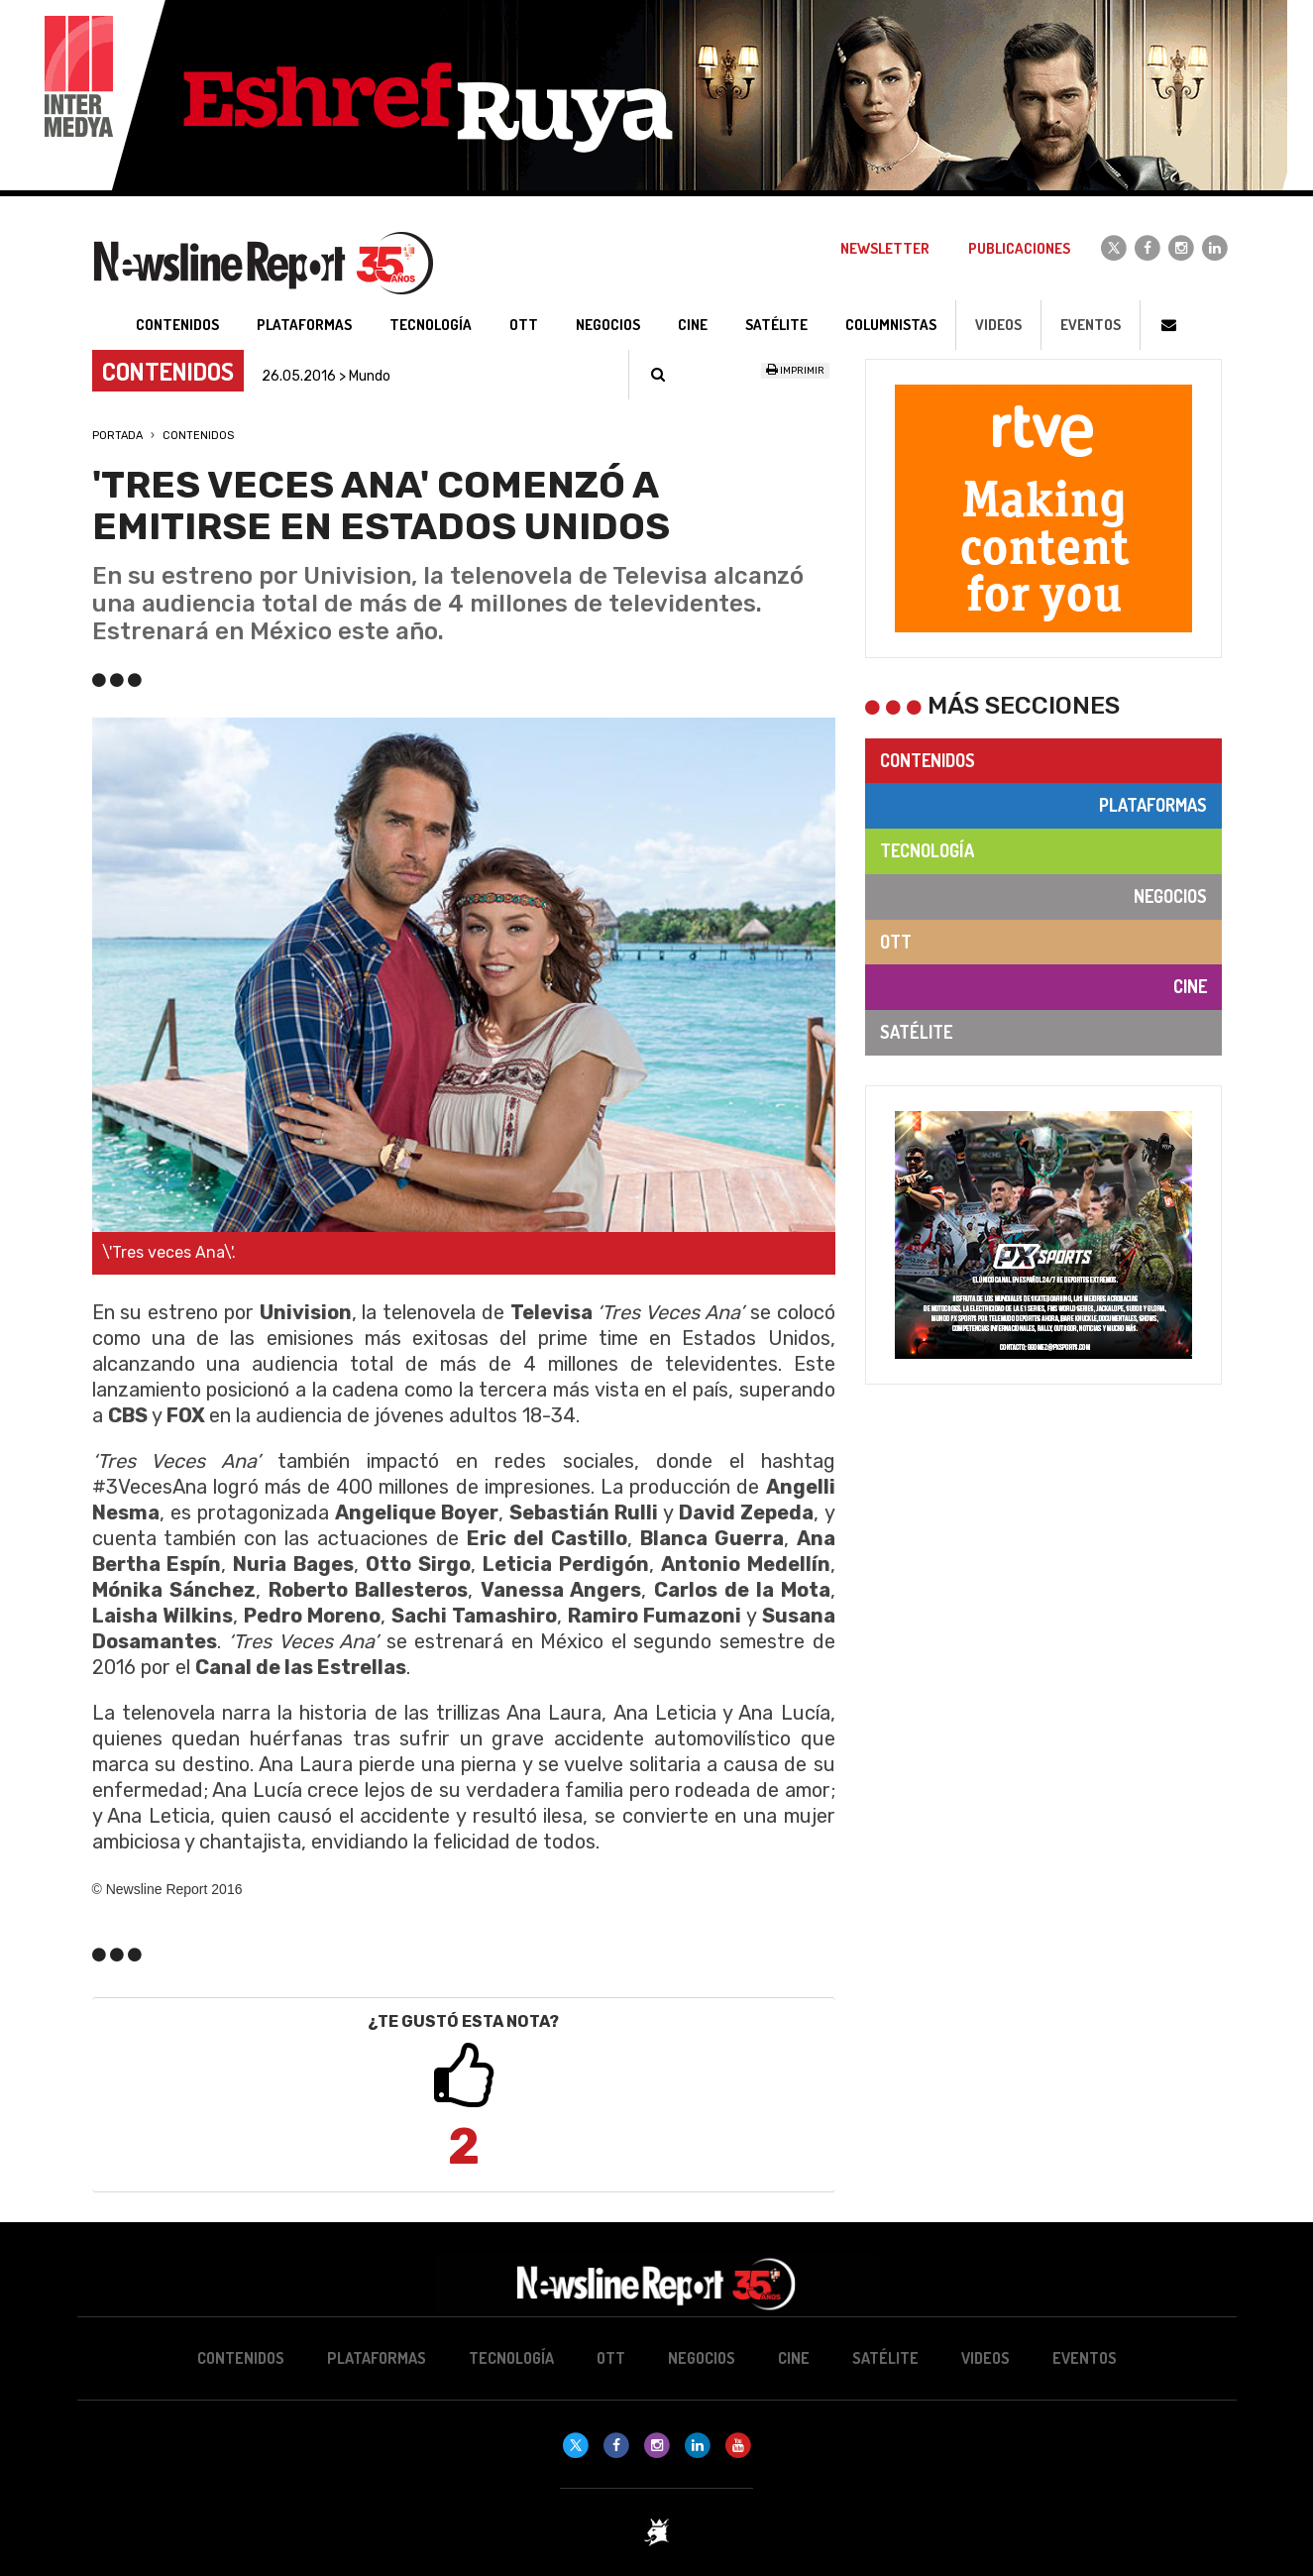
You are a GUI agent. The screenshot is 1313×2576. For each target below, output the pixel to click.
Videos (998, 324)
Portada (117, 435)
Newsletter (885, 248)
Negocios (1170, 896)
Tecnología (927, 850)
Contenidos (198, 435)
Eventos (1090, 324)
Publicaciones (1019, 248)
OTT (896, 941)
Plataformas (1153, 805)
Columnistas (890, 324)
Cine (1190, 986)
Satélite (916, 1032)
